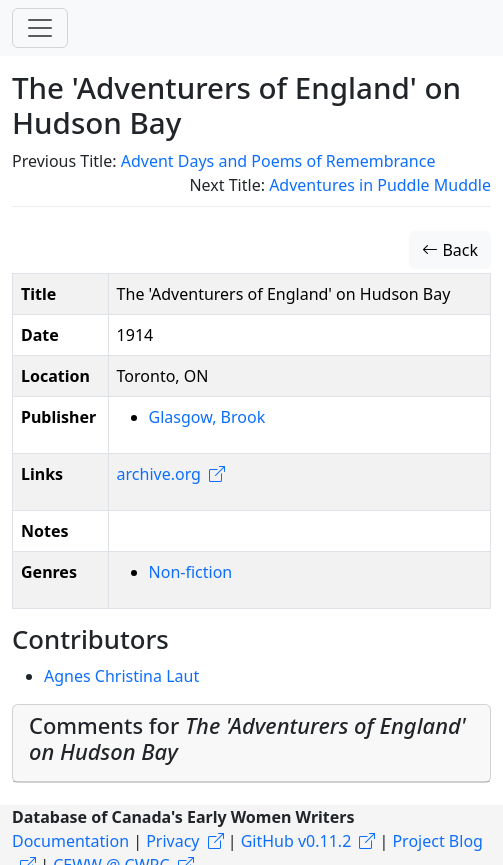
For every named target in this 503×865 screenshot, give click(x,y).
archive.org (159, 474)
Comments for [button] (247, 738)
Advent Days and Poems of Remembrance (278, 161)
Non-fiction (191, 572)
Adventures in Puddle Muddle (380, 185)
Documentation (70, 841)
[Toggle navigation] (40, 28)
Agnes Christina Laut (121, 676)
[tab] (251, 744)
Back (450, 250)
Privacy (172, 841)
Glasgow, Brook (207, 417)
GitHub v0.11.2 (296, 841)
